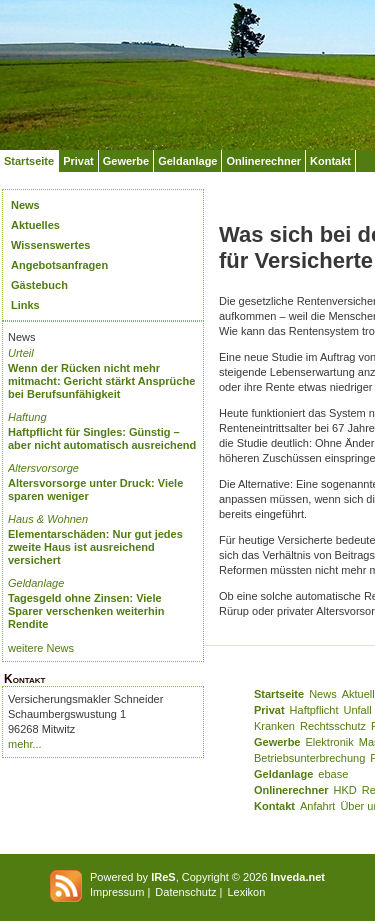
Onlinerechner (263, 161)
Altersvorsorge (43, 468)
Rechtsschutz (333, 726)
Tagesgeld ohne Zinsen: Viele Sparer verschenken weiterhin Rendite (86, 611)
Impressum (117, 892)
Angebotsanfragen (59, 265)
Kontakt (330, 161)
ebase (333, 774)
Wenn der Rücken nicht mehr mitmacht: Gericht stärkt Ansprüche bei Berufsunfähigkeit (101, 381)
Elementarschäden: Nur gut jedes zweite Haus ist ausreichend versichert (95, 547)
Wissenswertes (50, 245)
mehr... (25, 744)
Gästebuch (39, 285)
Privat (78, 161)
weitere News (41, 648)
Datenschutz (185, 892)
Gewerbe (126, 161)
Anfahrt (317, 806)
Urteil (21, 353)
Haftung (27, 417)
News (25, 205)
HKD (345, 790)
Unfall (358, 710)
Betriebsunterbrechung (309, 758)
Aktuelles (35, 225)
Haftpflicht (314, 710)
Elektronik (329, 742)
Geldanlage (187, 161)
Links (25, 305)
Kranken (274, 726)
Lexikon (246, 892)
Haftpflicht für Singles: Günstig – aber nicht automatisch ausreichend (102, 438)
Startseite (29, 161)
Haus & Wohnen (48, 519)
